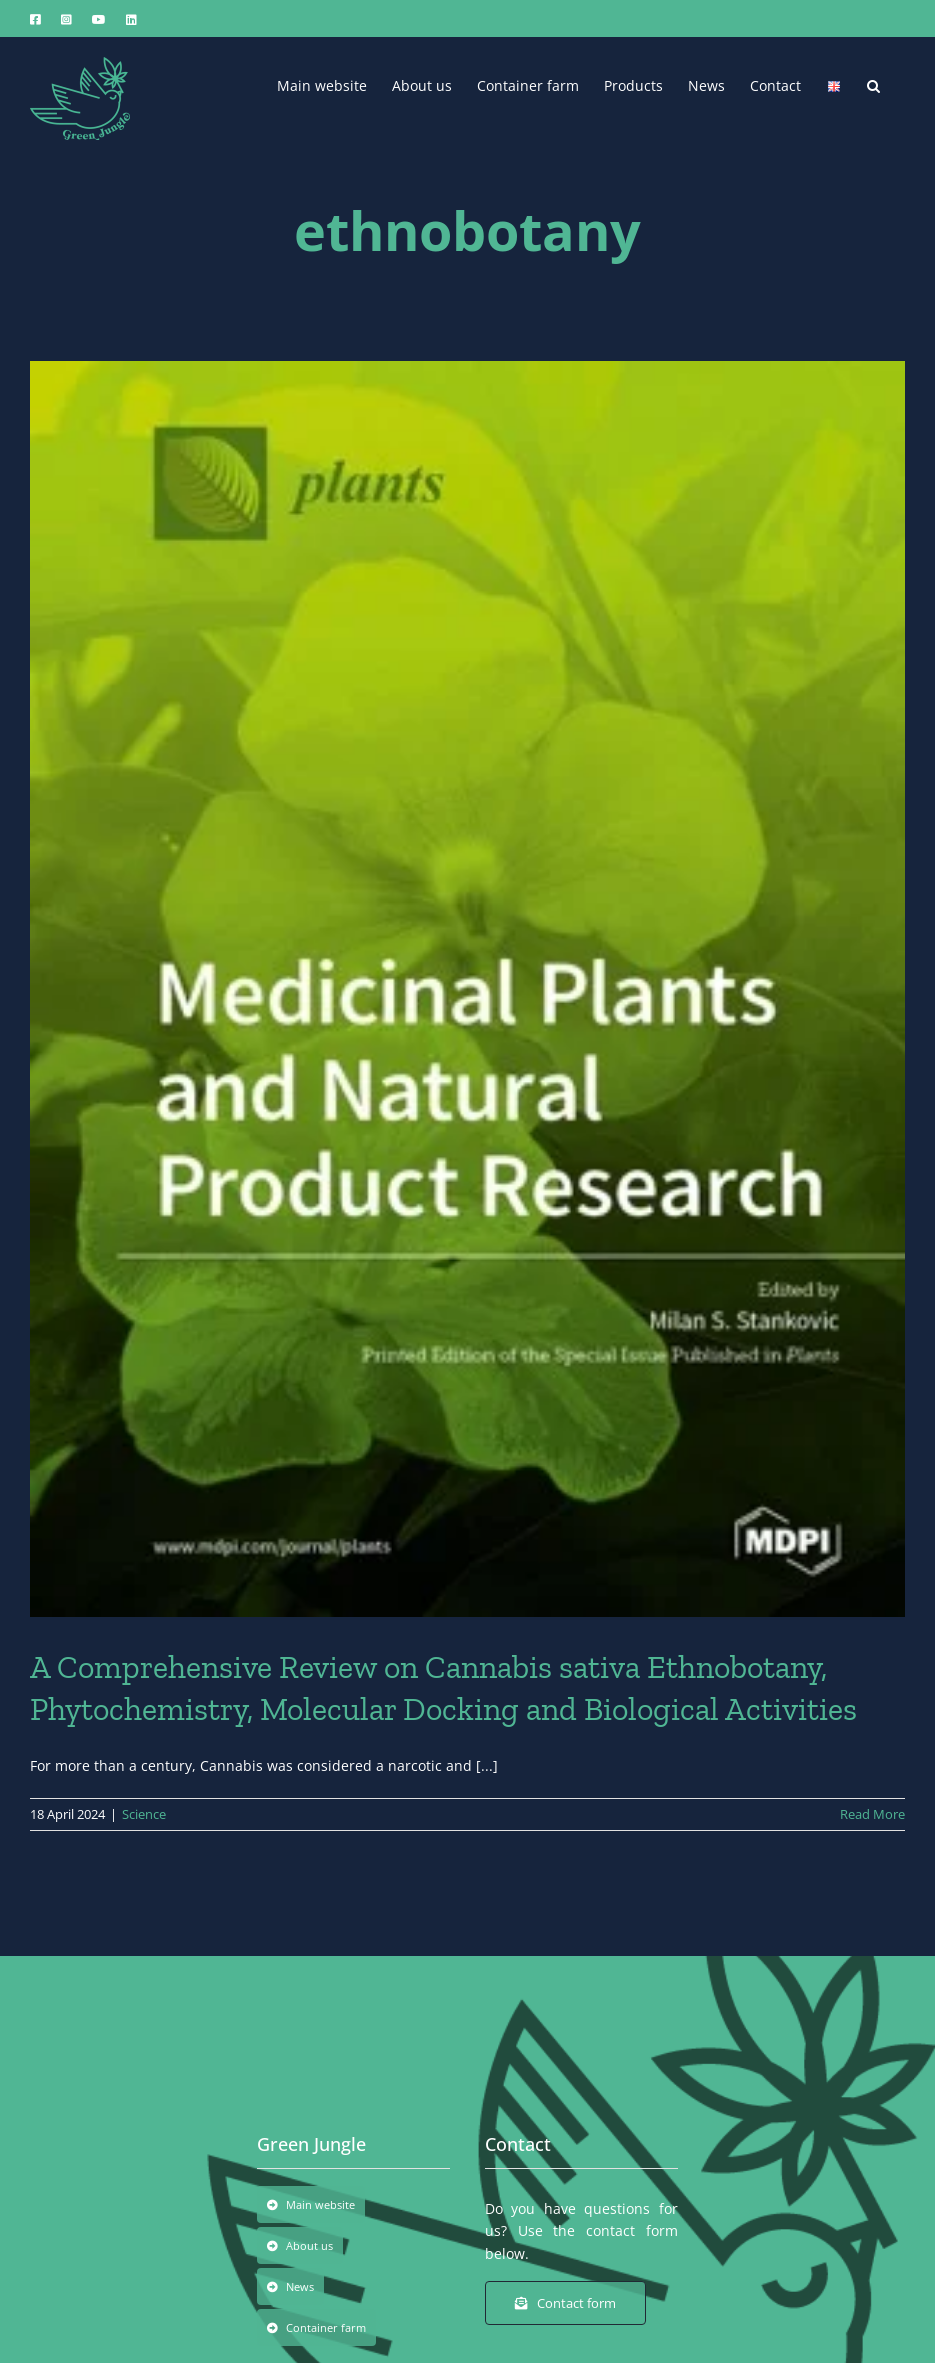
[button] (873, 84)
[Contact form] (565, 2303)
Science (144, 1814)
